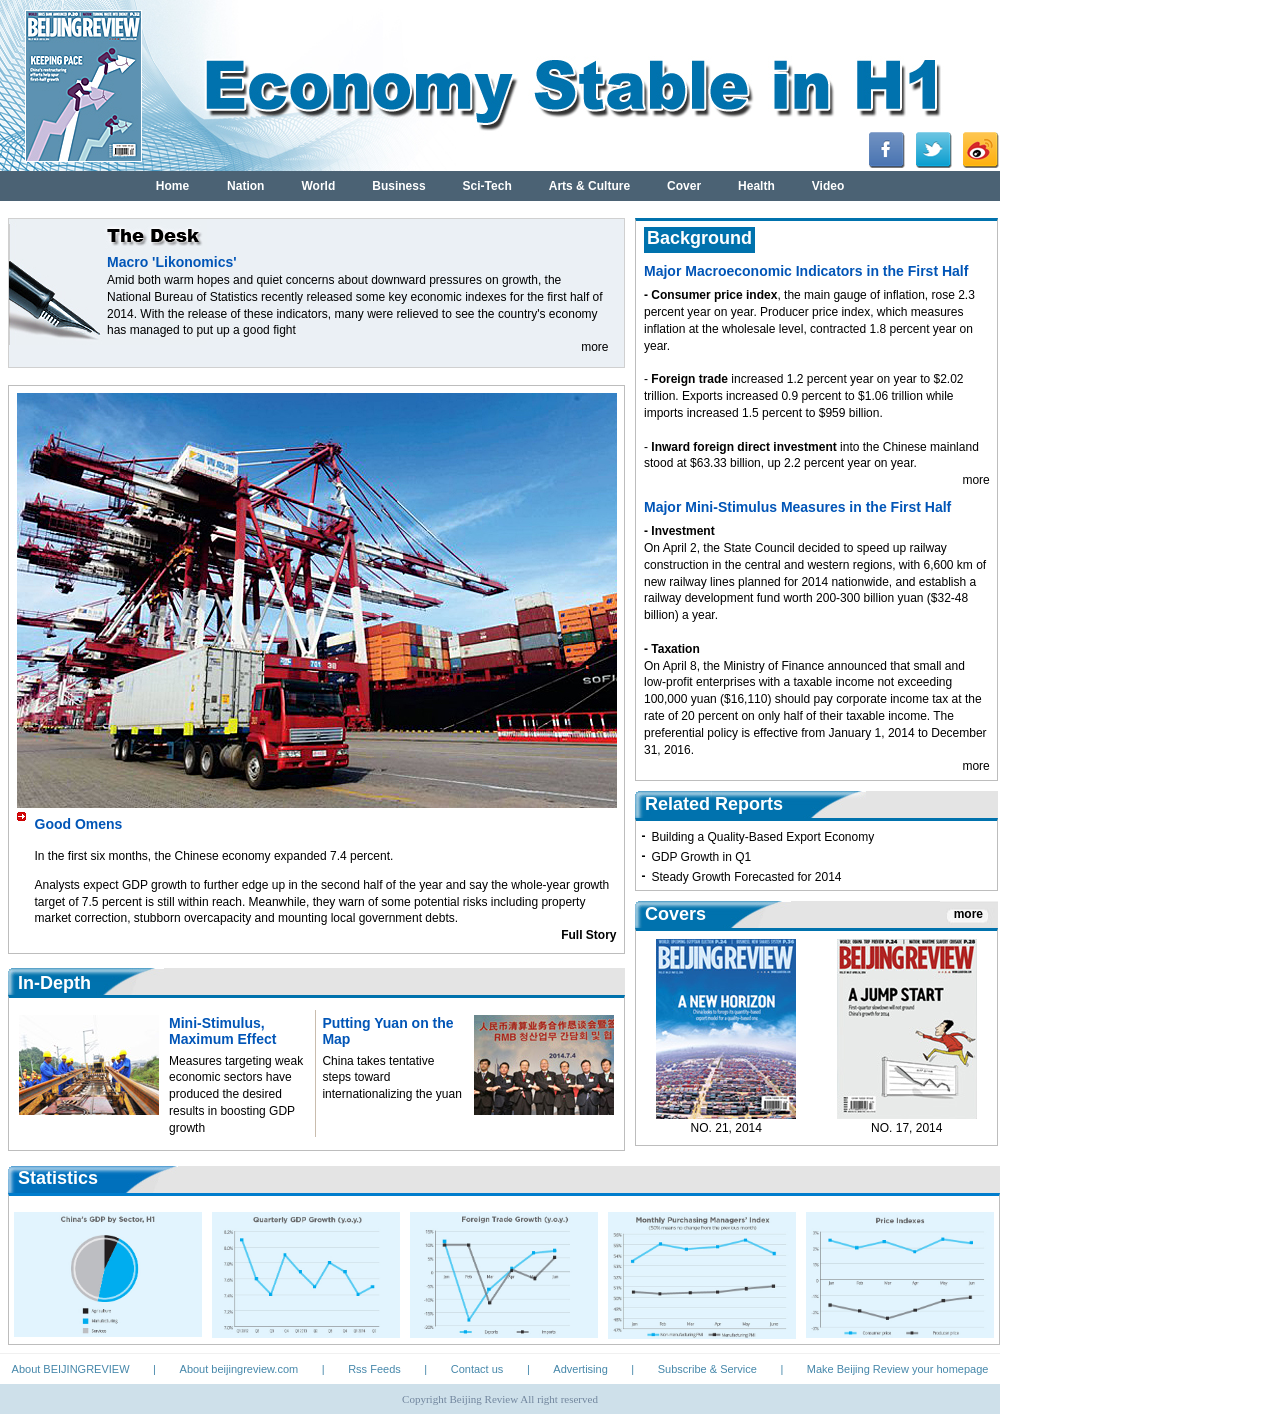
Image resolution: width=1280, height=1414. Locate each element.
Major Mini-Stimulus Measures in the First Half (797, 507)
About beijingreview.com (239, 1369)
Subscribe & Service (707, 1369)
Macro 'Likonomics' (172, 262)
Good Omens (79, 824)
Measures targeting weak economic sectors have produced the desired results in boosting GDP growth (236, 1094)
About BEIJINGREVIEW (71, 1369)
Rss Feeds (374, 1369)
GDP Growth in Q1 (701, 857)
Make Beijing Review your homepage (898, 1369)
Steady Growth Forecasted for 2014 (746, 877)
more (594, 347)
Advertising (580, 1369)
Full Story (588, 935)
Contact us (477, 1369)
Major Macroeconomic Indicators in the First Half (806, 271)
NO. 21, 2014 (726, 1128)
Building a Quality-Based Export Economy (762, 837)
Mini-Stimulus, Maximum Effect (222, 1031)
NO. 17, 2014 (906, 1128)
